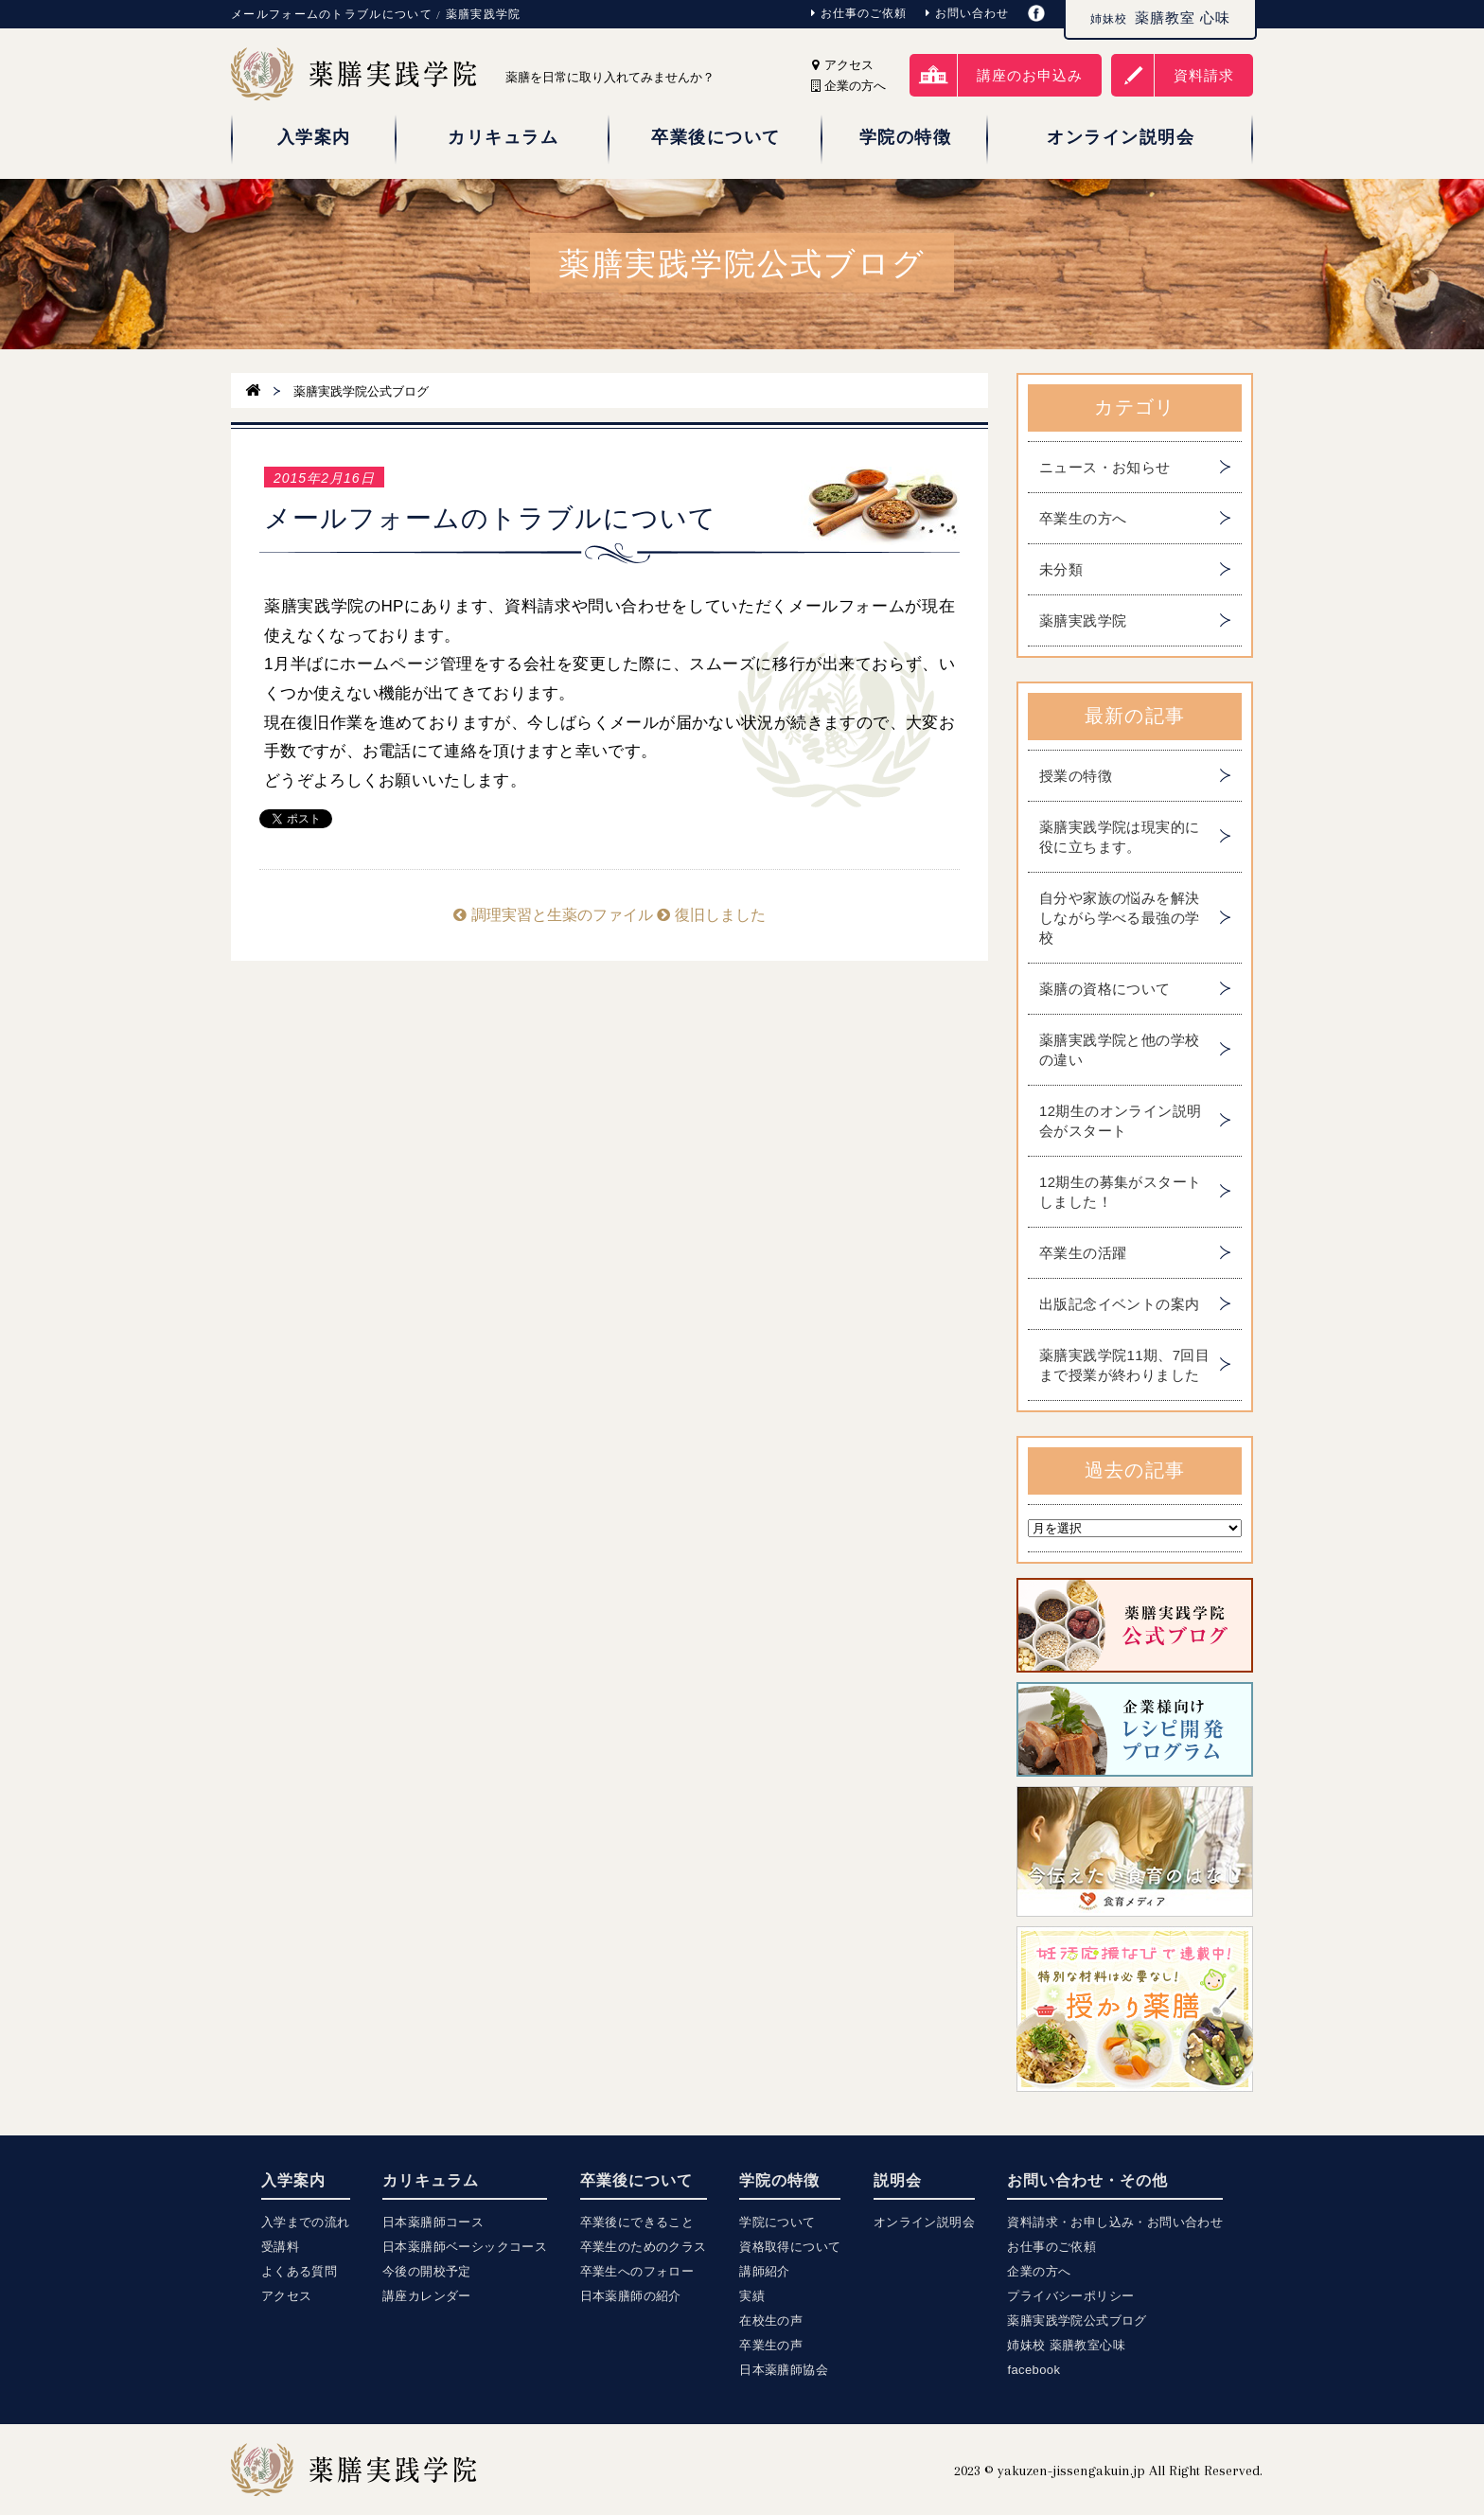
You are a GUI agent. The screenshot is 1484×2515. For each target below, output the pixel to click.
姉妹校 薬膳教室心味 (1066, 2345)
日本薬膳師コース (433, 2222)
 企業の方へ (848, 86)
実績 (752, 2296)
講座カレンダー (426, 2296)
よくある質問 (299, 2271)
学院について (777, 2222)
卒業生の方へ (1082, 518)
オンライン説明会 (924, 2222)
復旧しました (711, 915)
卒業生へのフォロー (637, 2271)
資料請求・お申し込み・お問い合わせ (1115, 2222)
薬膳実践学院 (1082, 620)
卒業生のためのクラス (643, 2247)
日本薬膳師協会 (783, 2370)
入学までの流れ (305, 2222)
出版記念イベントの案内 (1119, 1304)
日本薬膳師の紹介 (630, 2296)
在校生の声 (771, 2320)
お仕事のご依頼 (859, 13)
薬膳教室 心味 (1160, 18)
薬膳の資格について (1105, 989)
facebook (1033, 2370)
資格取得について (789, 2247)
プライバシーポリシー (1070, 2296)
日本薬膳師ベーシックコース (464, 2247)
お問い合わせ (967, 13)
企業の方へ (1038, 2271)
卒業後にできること (637, 2222)
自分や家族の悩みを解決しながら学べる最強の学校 (1119, 918)
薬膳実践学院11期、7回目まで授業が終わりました (1124, 1365)
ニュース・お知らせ (1105, 467)
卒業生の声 (771, 2345)
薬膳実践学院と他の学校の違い (1119, 1050)
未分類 (1061, 569)
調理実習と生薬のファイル (552, 915)
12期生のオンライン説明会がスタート (1120, 1121)
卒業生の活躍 (1082, 1253)
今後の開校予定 (426, 2271)
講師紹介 (764, 2271)
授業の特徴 (1075, 776)
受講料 (280, 2247)
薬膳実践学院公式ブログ (1076, 2320)
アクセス (843, 65)
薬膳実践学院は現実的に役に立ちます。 (1119, 837)
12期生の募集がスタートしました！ (1120, 1192)
